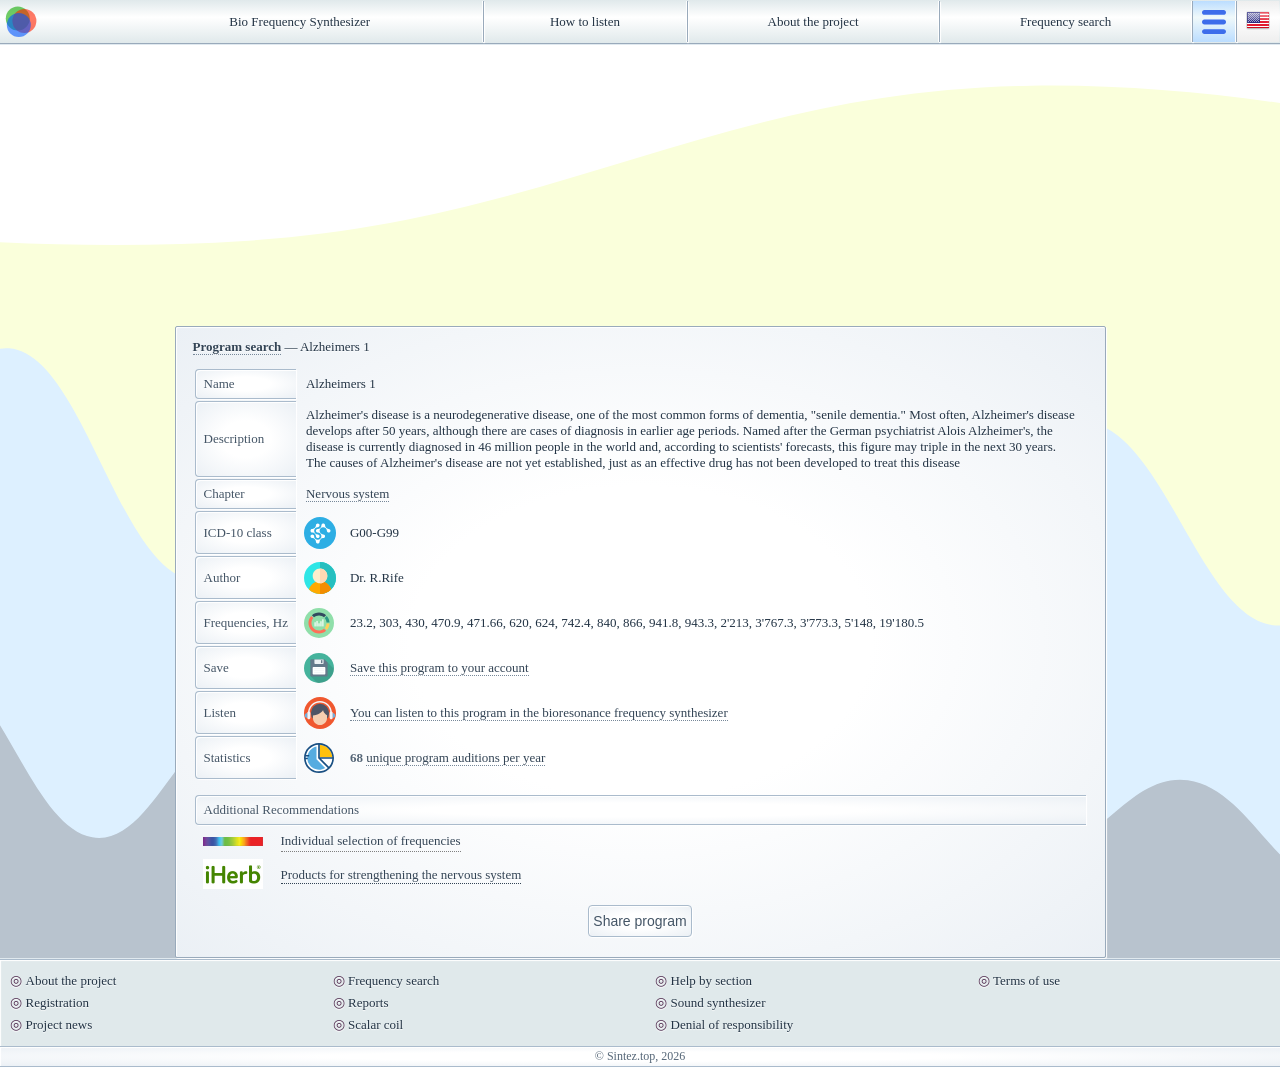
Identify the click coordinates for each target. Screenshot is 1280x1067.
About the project (813, 21)
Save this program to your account (439, 667)
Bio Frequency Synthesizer (299, 21)
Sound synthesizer (718, 1002)
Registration (58, 1002)
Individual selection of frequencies (371, 840)
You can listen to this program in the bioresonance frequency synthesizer (539, 712)
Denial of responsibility (732, 1024)
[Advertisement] (640, 185)
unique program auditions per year (455, 757)
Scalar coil (375, 1024)
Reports (368, 1002)
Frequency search (1065, 21)
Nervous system (347, 493)
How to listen (585, 21)
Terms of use (1026, 980)
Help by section (712, 980)
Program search (237, 346)
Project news (59, 1024)
